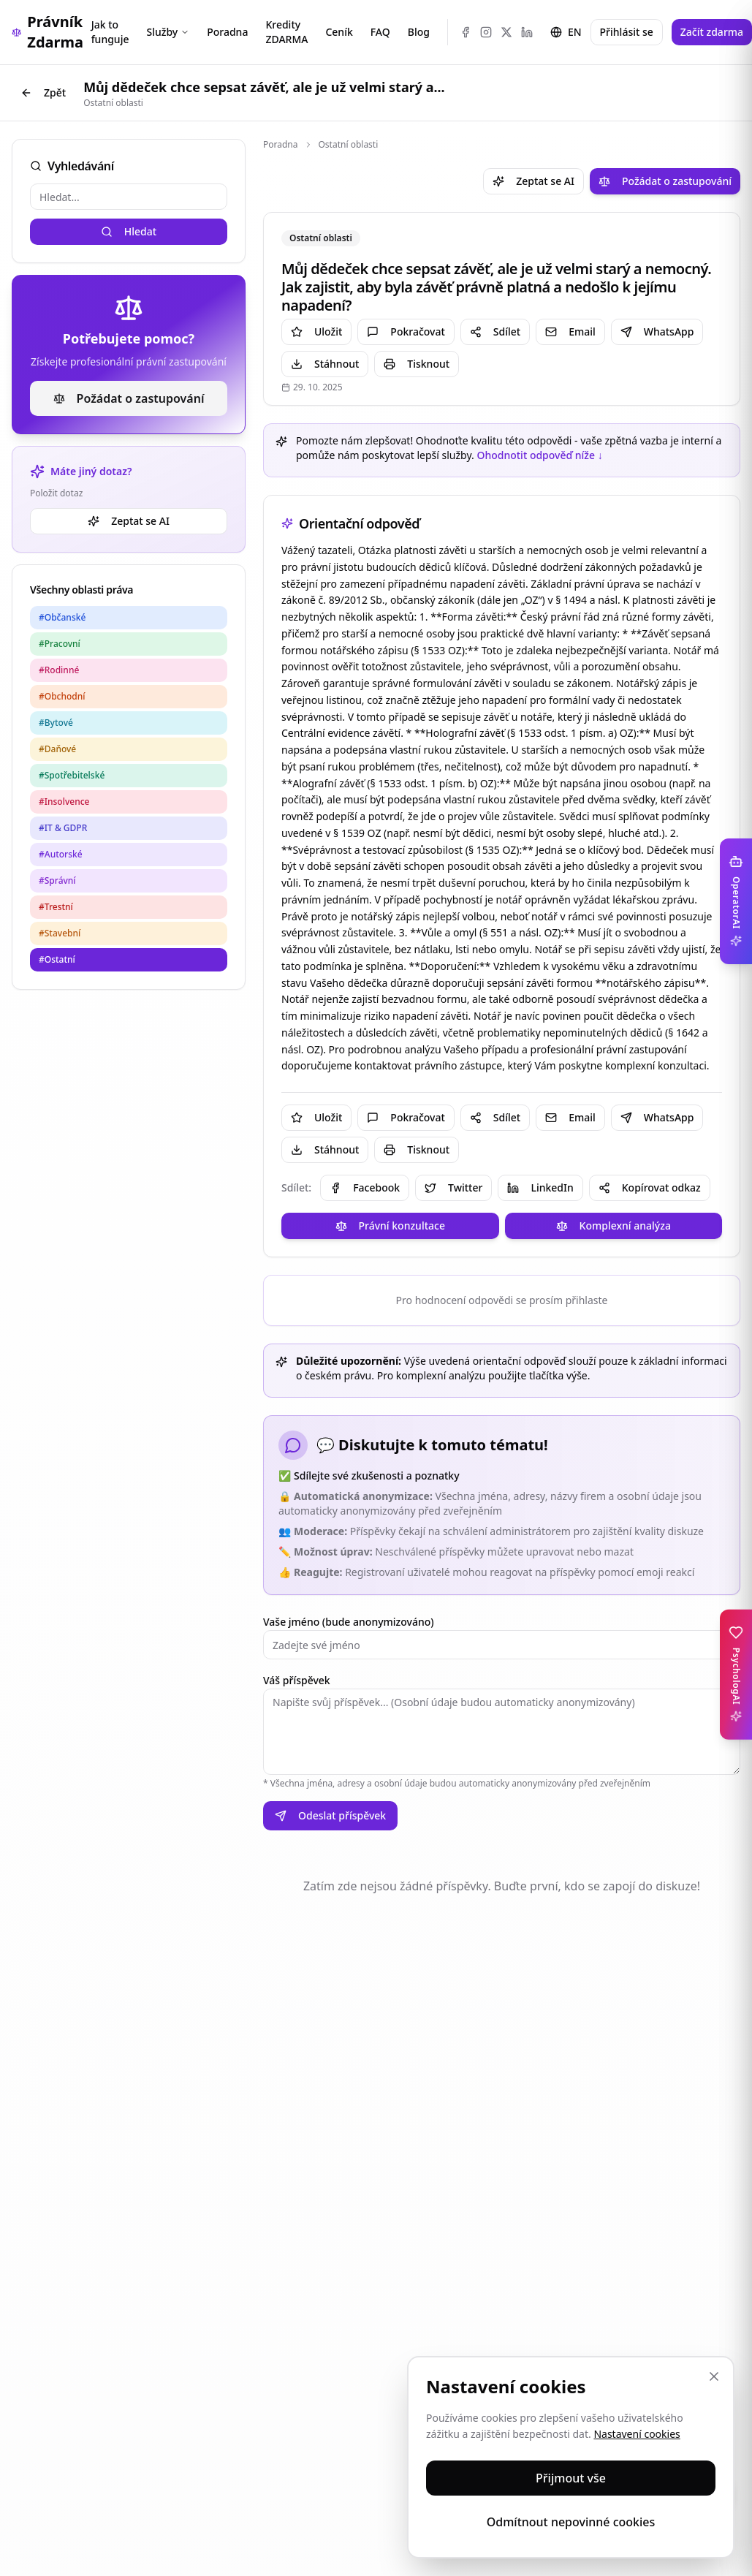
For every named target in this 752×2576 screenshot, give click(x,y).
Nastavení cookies (636, 2434)
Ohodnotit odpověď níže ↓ (539, 455)
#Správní (57, 880)
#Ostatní (57, 959)
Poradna (227, 32)
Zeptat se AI (129, 521)
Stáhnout (325, 364)
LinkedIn (540, 1187)
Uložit (316, 331)
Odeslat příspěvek (330, 1815)
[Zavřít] (714, 2376)
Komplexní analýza (613, 1225)
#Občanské (62, 617)
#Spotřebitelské (72, 775)
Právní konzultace (390, 1225)
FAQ (380, 32)
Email (570, 331)
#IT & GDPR (63, 828)
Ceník (338, 32)
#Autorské (61, 854)
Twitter (453, 1187)
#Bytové (56, 722)
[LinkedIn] (527, 32)
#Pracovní (59, 643)
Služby (167, 32)
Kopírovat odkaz (650, 1187)
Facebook (365, 1187)
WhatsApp (657, 331)
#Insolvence (64, 801)
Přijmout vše (571, 2478)
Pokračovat (405, 331)
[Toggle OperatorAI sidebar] (736, 901)
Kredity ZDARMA (286, 32)
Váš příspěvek (296, 1680)
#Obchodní (62, 696)
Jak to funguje (110, 32)
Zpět (43, 92)
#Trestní (56, 907)
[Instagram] (486, 32)
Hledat (128, 231)
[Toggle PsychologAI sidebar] (736, 1674)
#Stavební (59, 933)
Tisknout (416, 364)
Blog (419, 32)
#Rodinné (59, 670)
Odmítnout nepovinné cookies (571, 2522)
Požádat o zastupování (129, 398)
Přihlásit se (626, 32)
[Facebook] (465, 32)
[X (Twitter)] (506, 32)
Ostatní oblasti (349, 145)
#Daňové (57, 749)
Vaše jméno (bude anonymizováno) (348, 1622)
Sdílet (495, 331)
